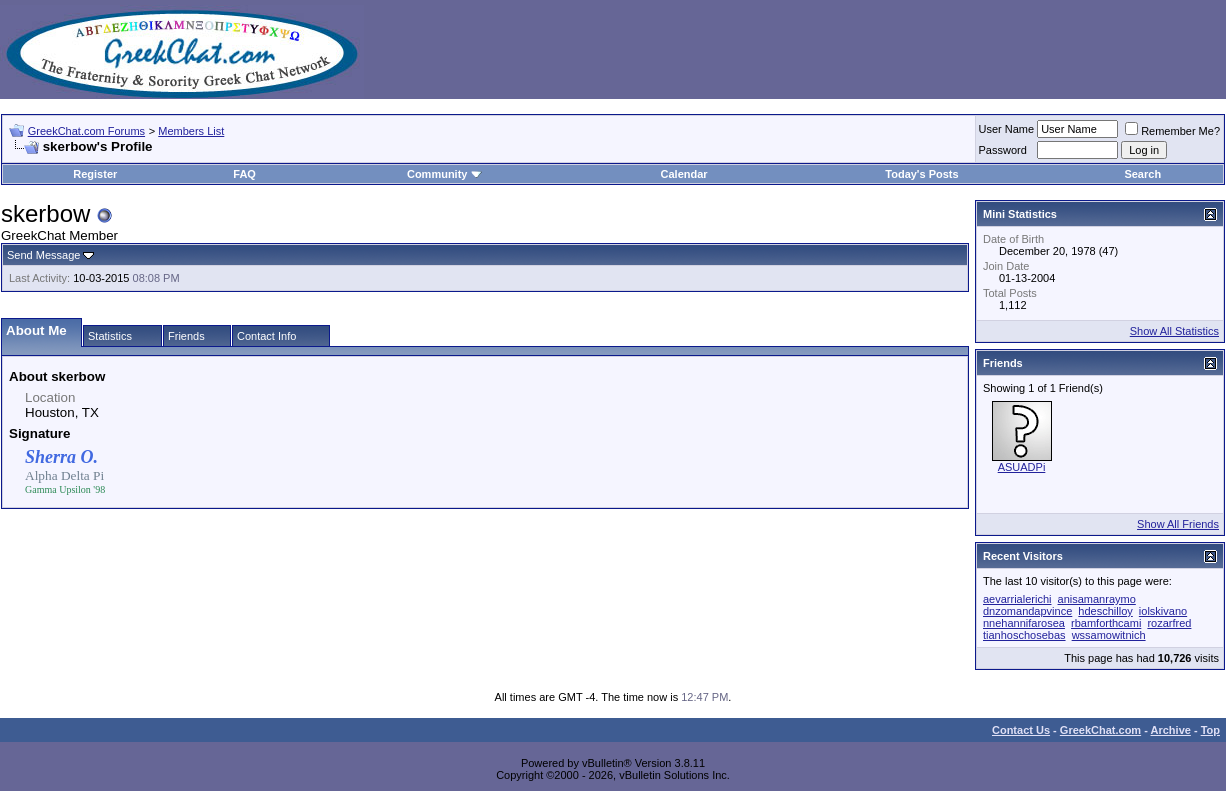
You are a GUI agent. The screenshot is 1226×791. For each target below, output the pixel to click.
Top (1210, 730)
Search (1142, 174)
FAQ (244, 174)
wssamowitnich (1109, 635)
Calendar (684, 174)
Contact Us (1021, 730)
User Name (1007, 129)
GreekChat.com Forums (86, 131)
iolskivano (1163, 611)
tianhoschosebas (1024, 635)
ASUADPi (1022, 467)
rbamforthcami (1106, 623)
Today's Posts (921, 174)
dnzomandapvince (1027, 611)
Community (444, 174)
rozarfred (1169, 623)
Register (95, 174)
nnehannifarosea (1024, 623)
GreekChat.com (1100, 730)
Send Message (43, 255)
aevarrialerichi (1017, 599)
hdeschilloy (1105, 611)
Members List (191, 131)
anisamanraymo (1097, 599)
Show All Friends (1178, 524)
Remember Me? (1172, 131)
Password (1003, 150)
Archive (1171, 730)
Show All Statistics (1174, 331)
